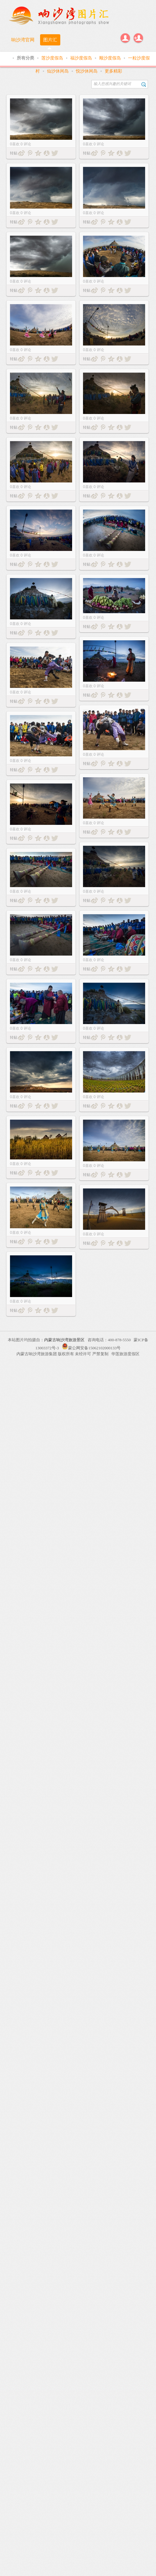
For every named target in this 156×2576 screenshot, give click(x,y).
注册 (138, 38)
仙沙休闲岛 (58, 70)
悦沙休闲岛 (87, 70)
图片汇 (50, 39)
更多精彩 (113, 70)
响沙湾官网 (22, 39)
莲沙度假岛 (52, 57)
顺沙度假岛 (110, 57)
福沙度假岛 (81, 57)
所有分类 (26, 57)
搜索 (143, 84)
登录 (125, 38)
